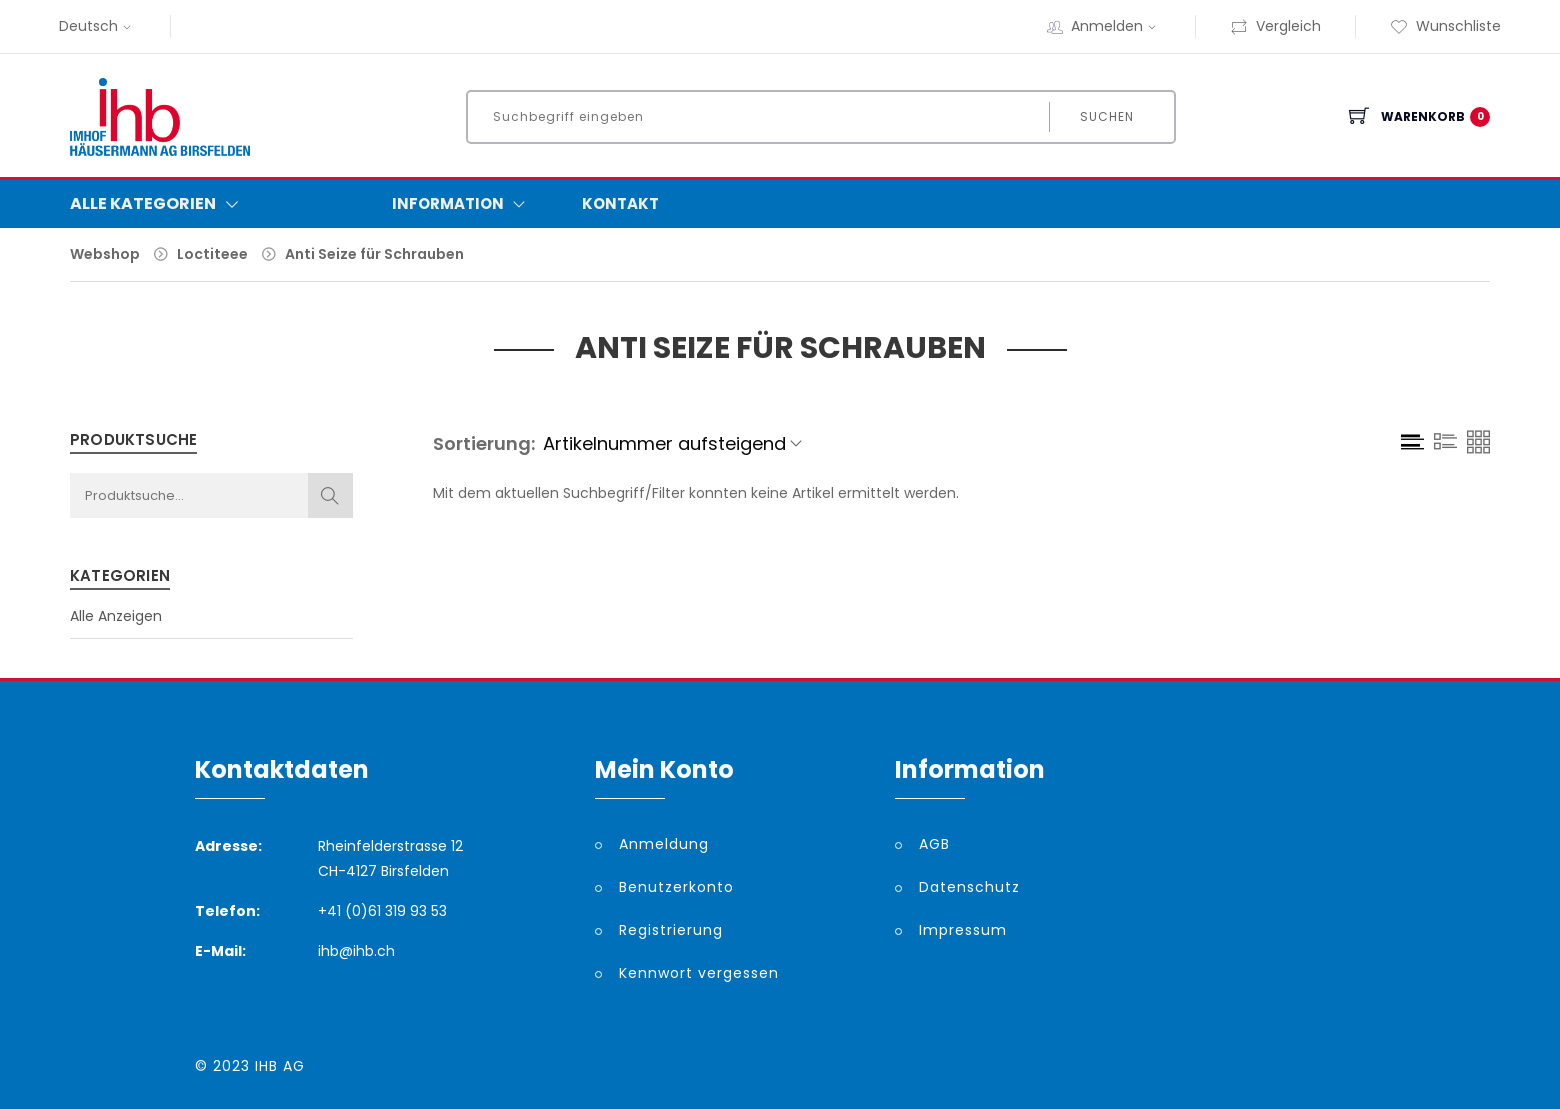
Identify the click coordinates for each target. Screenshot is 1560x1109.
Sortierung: (484, 443)
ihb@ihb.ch (356, 951)
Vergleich (1275, 26)
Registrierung (671, 930)
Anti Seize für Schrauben (374, 254)
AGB (934, 844)
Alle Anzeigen (116, 616)
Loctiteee (212, 254)
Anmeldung (664, 844)
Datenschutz (969, 887)
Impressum (963, 930)
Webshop (105, 254)
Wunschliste (1445, 26)
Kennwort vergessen (699, 973)
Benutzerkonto (676, 887)
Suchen (1106, 116)
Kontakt (620, 203)
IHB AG (280, 1066)
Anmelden (1116, 26)
